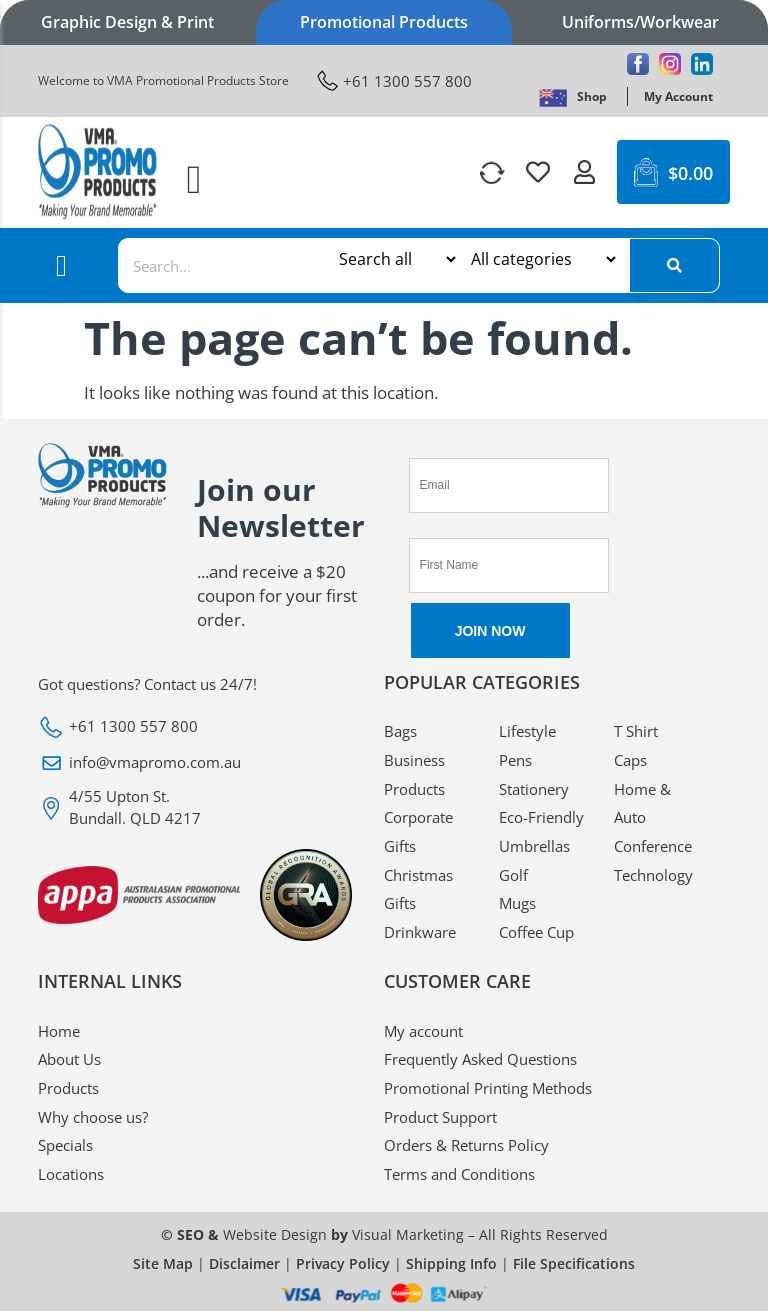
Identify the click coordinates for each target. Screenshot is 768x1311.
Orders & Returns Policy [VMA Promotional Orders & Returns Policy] (466, 1145)
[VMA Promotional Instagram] (670, 64)
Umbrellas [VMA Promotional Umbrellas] (534, 846)
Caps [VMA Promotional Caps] (630, 760)
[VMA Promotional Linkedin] (702, 64)
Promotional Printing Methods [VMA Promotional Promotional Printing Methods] (488, 1088)
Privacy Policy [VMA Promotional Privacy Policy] (343, 1263)
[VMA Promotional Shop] (592, 96)
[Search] (674, 265)
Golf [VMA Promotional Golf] (513, 875)
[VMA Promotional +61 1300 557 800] (394, 80)
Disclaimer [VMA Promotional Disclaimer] (244, 1263)
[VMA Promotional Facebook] (638, 64)
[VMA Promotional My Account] (678, 96)
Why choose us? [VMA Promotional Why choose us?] (93, 1117)
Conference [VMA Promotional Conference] (653, 846)
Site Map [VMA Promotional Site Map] (163, 1263)
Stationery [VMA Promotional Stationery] (534, 789)
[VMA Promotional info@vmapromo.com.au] (196, 763)
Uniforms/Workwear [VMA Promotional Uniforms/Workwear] (640, 22)
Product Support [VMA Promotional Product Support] (440, 1117)
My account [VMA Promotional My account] (423, 1031)
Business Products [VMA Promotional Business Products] (414, 774)
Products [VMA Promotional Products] (68, 1088)
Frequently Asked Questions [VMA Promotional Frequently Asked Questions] (480, 1059)
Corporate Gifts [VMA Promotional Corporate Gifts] (418, 831)
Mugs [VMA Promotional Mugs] (517, 903)
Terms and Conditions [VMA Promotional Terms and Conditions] (459, 1174)
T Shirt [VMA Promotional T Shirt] (636, 731)
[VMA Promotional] (553, 97)
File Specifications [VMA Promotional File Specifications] (574, 1263)
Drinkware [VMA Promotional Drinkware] (420, 932)
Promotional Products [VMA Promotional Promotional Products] (384, 22)
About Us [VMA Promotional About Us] (69, 1059)
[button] (194, 180)
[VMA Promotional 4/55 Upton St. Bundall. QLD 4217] (196, 807)
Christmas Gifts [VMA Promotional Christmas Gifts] (418, 889)
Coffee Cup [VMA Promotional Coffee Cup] (536, 932)
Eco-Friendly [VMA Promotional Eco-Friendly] (541, 817)
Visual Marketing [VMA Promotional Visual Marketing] (408, 1234)
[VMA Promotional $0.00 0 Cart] (673, 172)
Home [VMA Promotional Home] (59, 1031)
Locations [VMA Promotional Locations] (71, 1174)
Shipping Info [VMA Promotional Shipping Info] (451, 1263)
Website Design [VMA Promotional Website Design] (275, 1234)
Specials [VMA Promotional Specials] (65, 1145)
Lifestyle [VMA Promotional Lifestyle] (527, 731)
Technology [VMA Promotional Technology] (653, 875)
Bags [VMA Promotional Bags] (400, 731)
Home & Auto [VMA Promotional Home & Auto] (642, 803)
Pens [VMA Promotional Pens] (515, 760)
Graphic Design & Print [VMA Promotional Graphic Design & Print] (127, 22)
